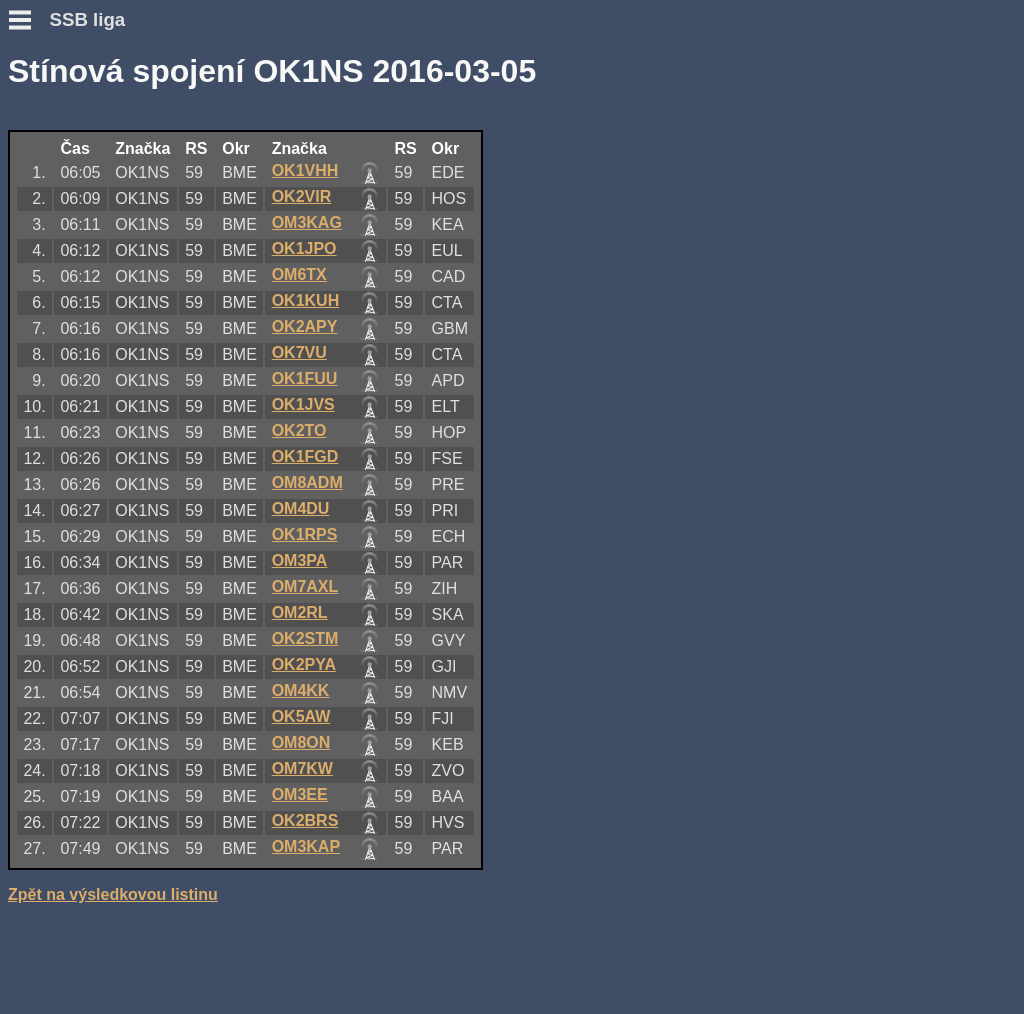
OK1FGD (305, 456)
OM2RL (300, 612)
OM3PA (300, 560)
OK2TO (299, 430)
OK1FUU (305, 378)
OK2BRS (305, 820)
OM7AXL (305, 586)
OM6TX (299, 274)
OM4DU (301, 508)
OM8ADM (307, 482)
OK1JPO (304, 248)
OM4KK (301, 690)
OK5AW (301, 716)
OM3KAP (306, 846)
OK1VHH (305, 170)
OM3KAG (307, 222)
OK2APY (305, 326)
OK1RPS (305, 534)
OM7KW (302, 768)
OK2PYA (304, 664)
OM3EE (300, 794)
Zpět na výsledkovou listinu (113, 894)
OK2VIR (302, 196)
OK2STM (305, 638)
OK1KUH (306, 300)
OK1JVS (303, 404)
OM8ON (301, 742)
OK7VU (299, 352)
